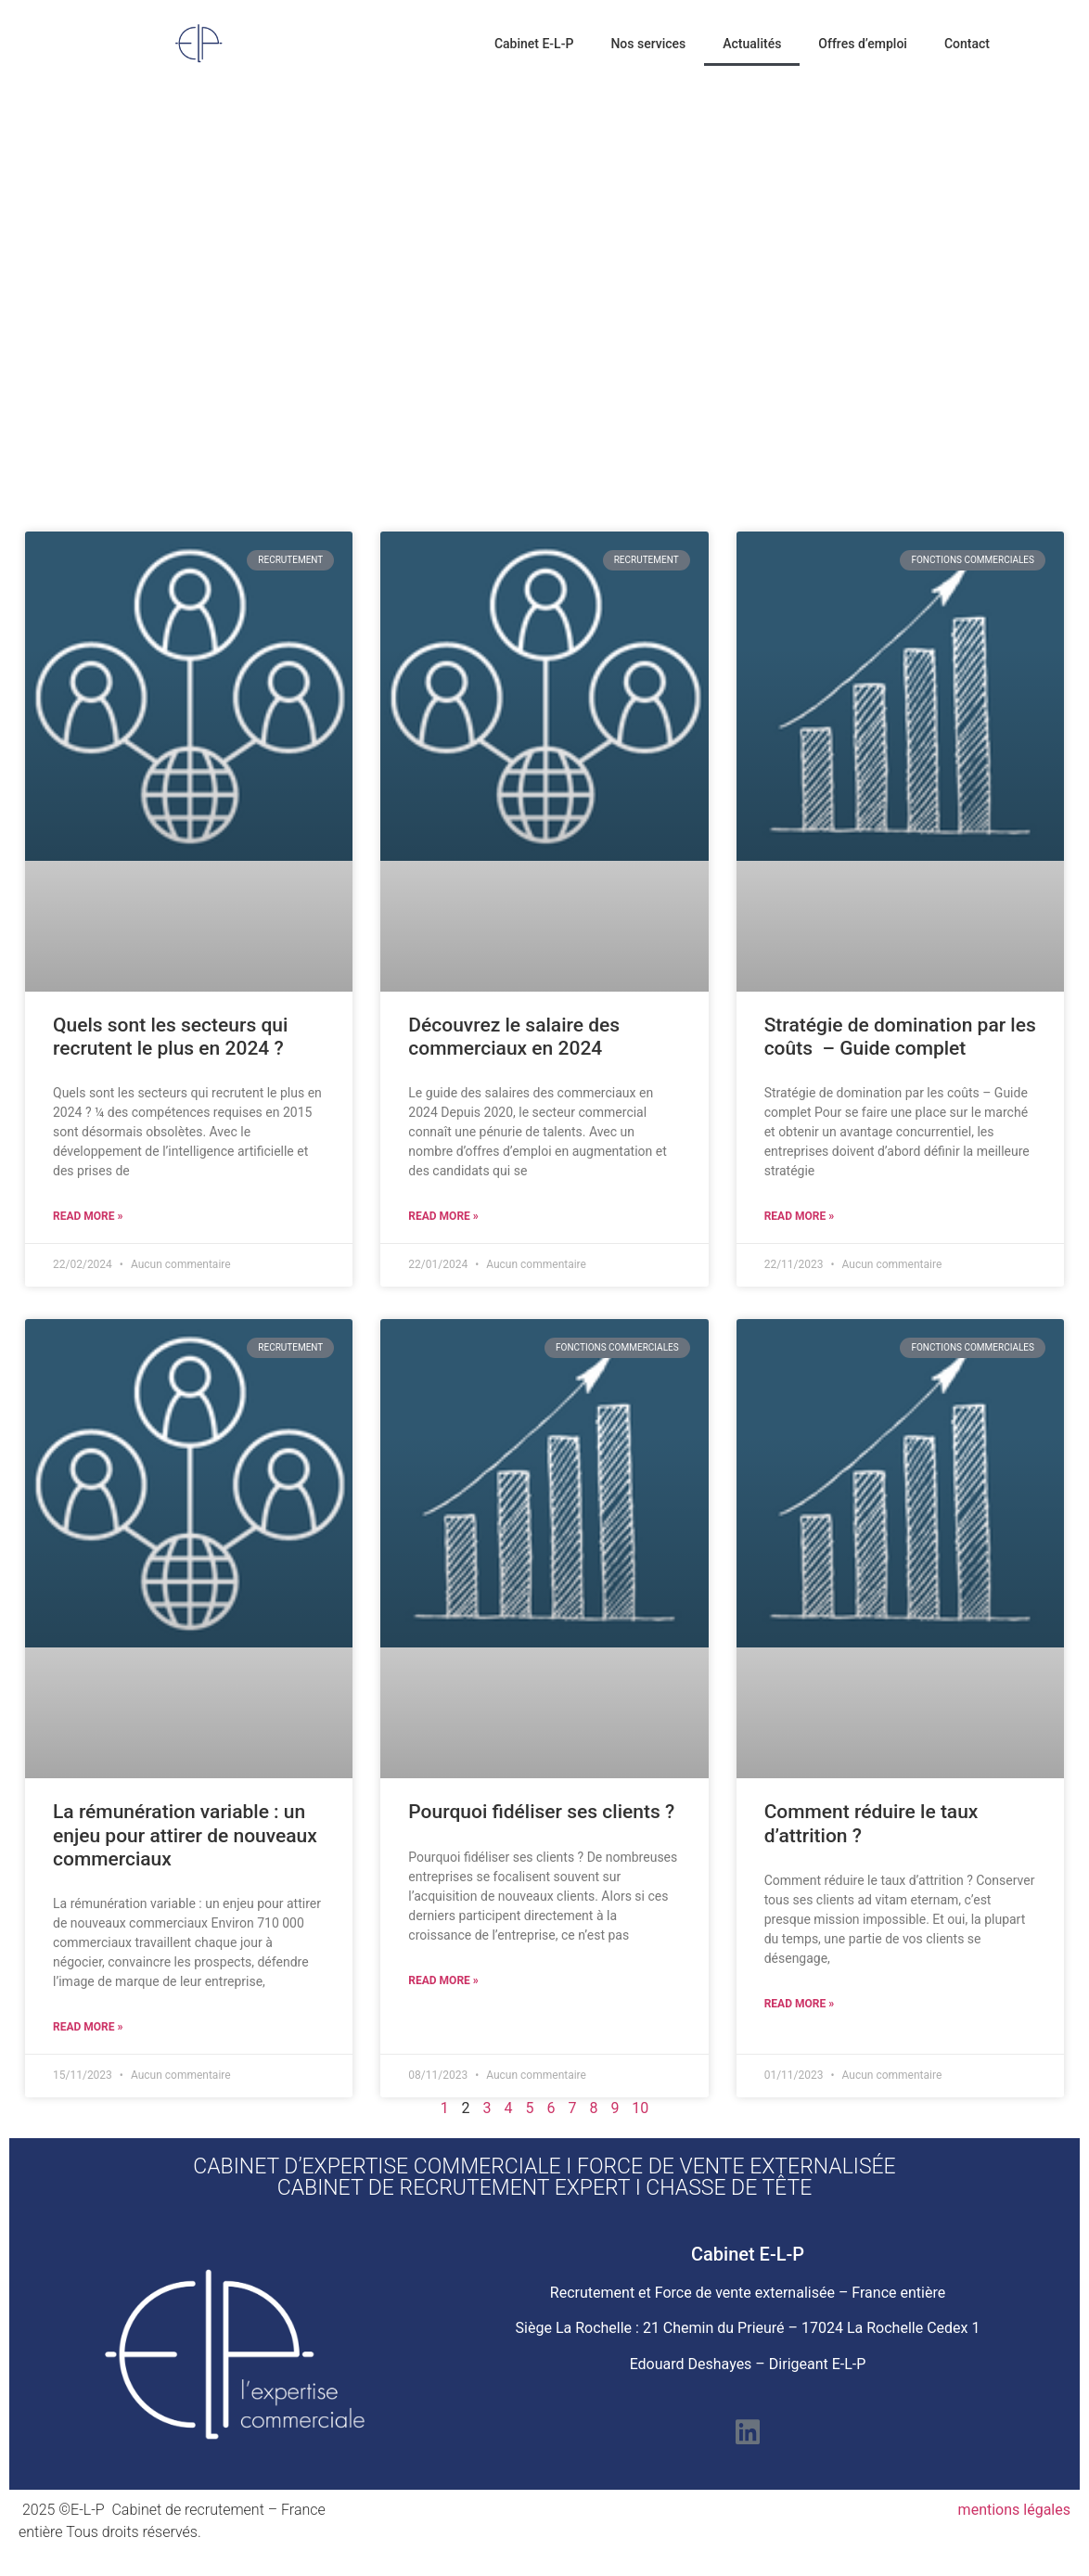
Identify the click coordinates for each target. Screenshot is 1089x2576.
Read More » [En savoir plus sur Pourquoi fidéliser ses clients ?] (443, 1980)
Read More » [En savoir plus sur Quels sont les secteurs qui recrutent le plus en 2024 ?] (87, 1216)
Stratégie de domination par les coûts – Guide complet (900, 1036)
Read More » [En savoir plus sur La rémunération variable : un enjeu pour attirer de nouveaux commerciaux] (87, 2026)
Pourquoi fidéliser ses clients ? (541, 1812)
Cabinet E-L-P (533, 43)
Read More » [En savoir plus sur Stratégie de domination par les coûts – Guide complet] (799, 1216)
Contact (967, 43)
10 (640, 2108)
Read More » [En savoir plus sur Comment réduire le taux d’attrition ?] (799, 2003)
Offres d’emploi (862, 43)
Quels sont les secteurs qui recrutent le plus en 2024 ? (170, 1036)
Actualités (752, 43)
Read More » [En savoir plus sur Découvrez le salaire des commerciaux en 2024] (443, 1216)
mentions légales (1014, 2509)
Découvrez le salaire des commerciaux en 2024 (514, 1036)
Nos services (647, 43)
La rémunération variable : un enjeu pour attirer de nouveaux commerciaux (185, 1835)
